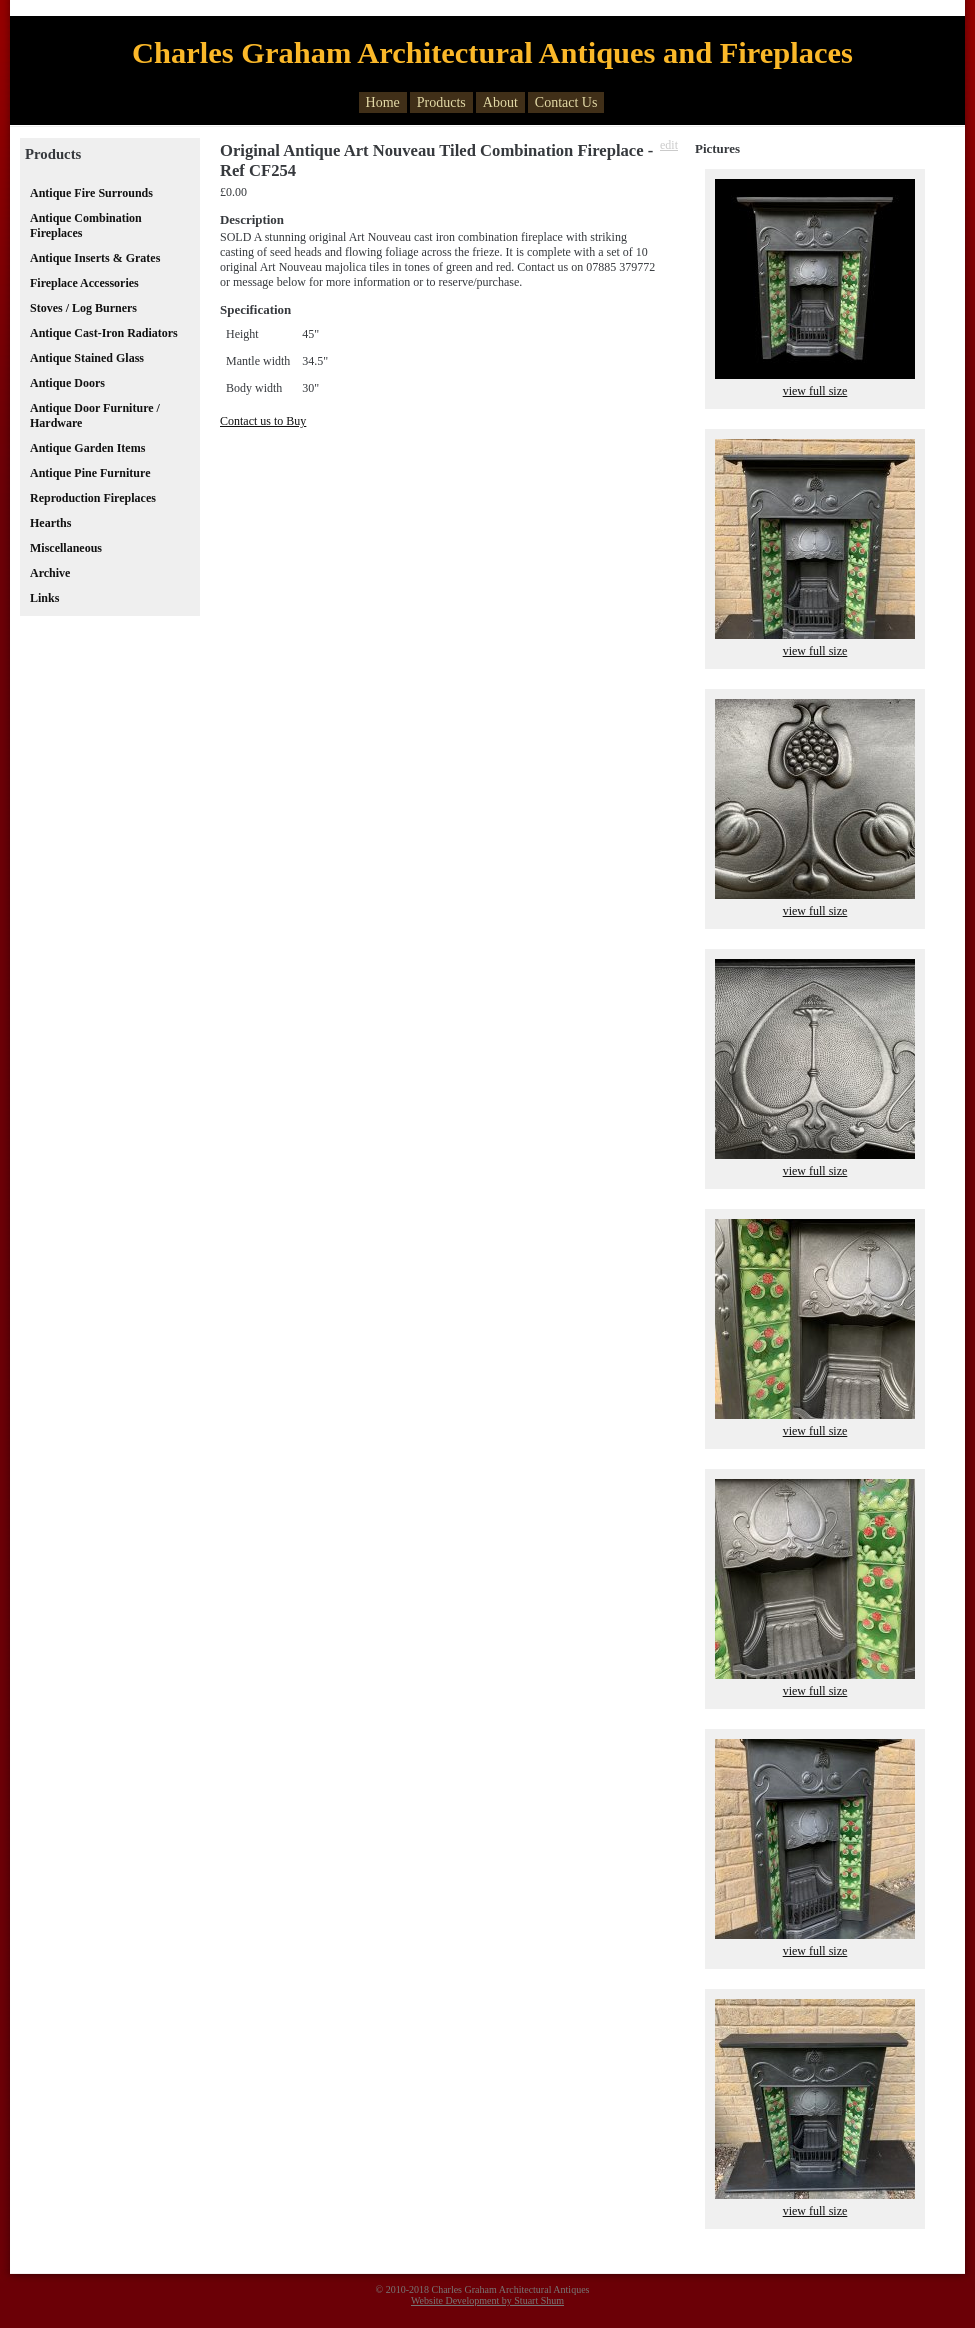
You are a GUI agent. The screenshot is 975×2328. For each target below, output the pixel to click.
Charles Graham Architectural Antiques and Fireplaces (492, 53)
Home (383, 102)
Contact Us (566, 102)
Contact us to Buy (263, 421)
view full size (815, 391)
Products (441, 102)
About (500, 102)
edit (669, 145)
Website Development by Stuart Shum (487, 2300)
